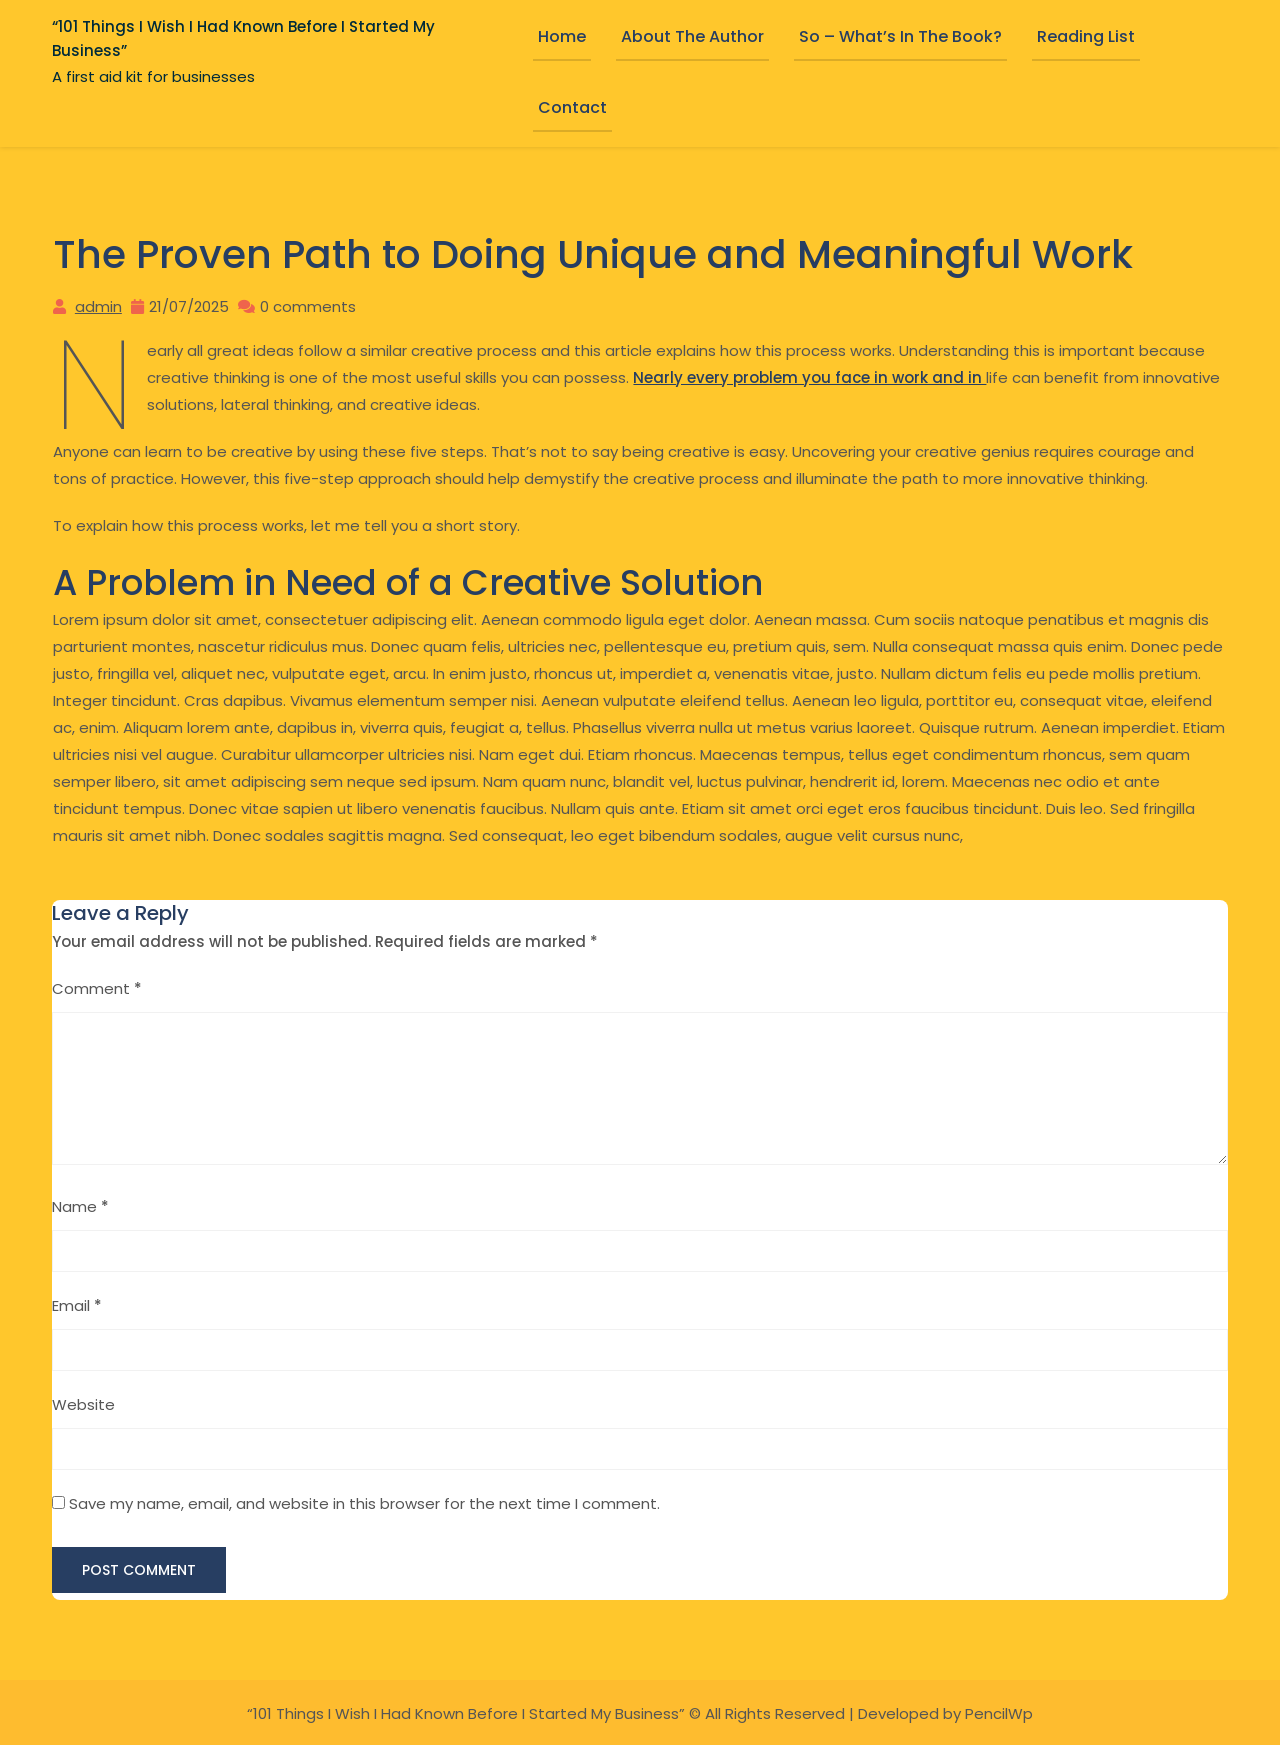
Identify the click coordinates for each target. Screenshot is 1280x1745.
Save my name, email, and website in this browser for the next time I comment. (364, 1501)
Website (83, 1402)
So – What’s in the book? (900, 36)
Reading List (1086, 36)
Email (77, 1303)
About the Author (692, 36)
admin (97, 305)
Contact (572, 107)
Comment (97, 986)
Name (80, 1204)
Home (562, 36)
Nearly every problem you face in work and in (809, 376)
